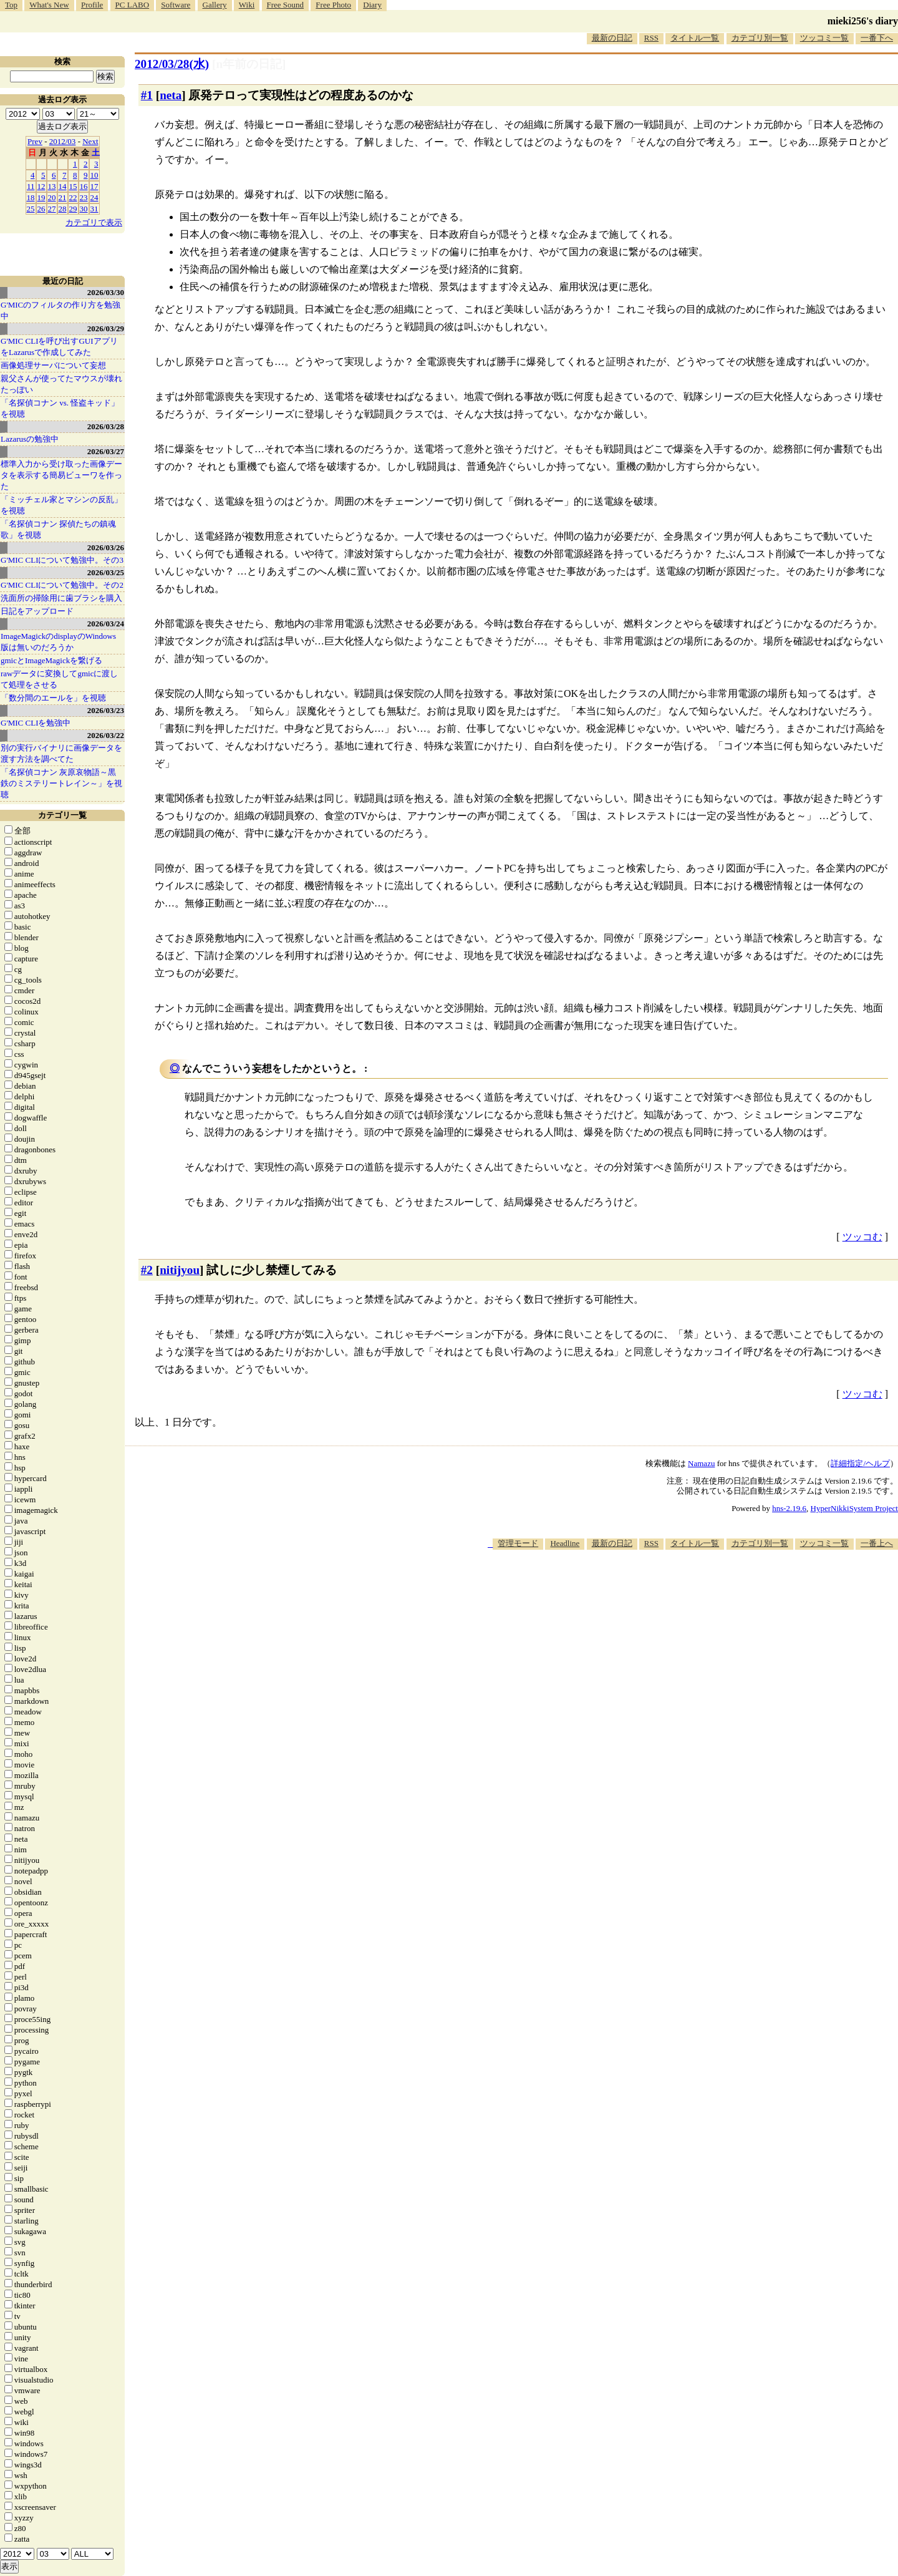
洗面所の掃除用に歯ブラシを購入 (61, 598)
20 (52, 197)
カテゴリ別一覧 (759, 37)
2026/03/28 (105, 426)
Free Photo (333, 4)
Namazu (701, 1463)
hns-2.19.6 (789, 1508)
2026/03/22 (105, 735)
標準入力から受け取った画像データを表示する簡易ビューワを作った (61, 475)
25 (31, 208)
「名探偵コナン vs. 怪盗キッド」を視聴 (60, 408)
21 (63, 197)
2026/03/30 (105, 292)
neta (170, 95)
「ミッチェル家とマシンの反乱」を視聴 (61, 505)
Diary (372, 4)
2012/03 (62, 141)
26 (41, 208)
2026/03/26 (105, 547)
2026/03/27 (105, 451)
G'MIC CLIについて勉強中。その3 (62, 560)
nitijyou (180, 1269)
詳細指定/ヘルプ (860, 1463)
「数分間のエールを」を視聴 (53, 697)
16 (84, 186)
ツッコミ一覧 (824, 37)
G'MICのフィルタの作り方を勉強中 (60, 310)
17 (94, 186)
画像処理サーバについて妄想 (53, 365)
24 (94, 197)
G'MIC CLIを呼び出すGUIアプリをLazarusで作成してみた (59, 346)
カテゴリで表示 (93, 222)
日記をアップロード (37, 611)
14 (63, 186)
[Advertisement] (671, 1588)
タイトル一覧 (694, 37)
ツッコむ (862, 1237)
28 (63, 208)
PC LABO (132, 4)
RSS (651, 37)
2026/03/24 (105, 623)
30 (84, 208)
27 (52, 208)
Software (175, 4)
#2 (147, 1269)
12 (41, 186)
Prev (34, 141)
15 (73, 186)
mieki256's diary (863, 21)
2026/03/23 (105, 710)
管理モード (518, 1543)
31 (94, 208)
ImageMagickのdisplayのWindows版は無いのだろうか (58, 641)
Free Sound (285, 4)
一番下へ (877, 37)
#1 (147, 95)
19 (41, 197)
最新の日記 (612, 37)
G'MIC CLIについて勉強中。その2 (62, 585)
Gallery (215, 4)
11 (31, 186)
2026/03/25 (105, 572)
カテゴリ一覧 (62, 815)
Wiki (246, 4)
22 (73, 197)
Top (11, 4)
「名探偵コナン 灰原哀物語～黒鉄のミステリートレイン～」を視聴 (61, 783)
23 (84, 197)
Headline (564, 1543)
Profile (92, 4)
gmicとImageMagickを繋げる (51, 660)
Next (90, 141)
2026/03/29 (105, 328)
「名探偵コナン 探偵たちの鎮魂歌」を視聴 (58, 529)
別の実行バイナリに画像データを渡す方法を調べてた (61, 753)
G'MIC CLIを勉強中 (35, 722)
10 (94, 175)
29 (73, 208)
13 (52, 186)
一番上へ (877, 1543)
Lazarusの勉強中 (30, 439)
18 (31, 197)
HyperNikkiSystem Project (854, 1508)
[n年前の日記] (249, 63)
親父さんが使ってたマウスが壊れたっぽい (61, 384)
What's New (49, 4)
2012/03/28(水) (172, 63)
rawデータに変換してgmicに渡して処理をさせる (59, 679)
